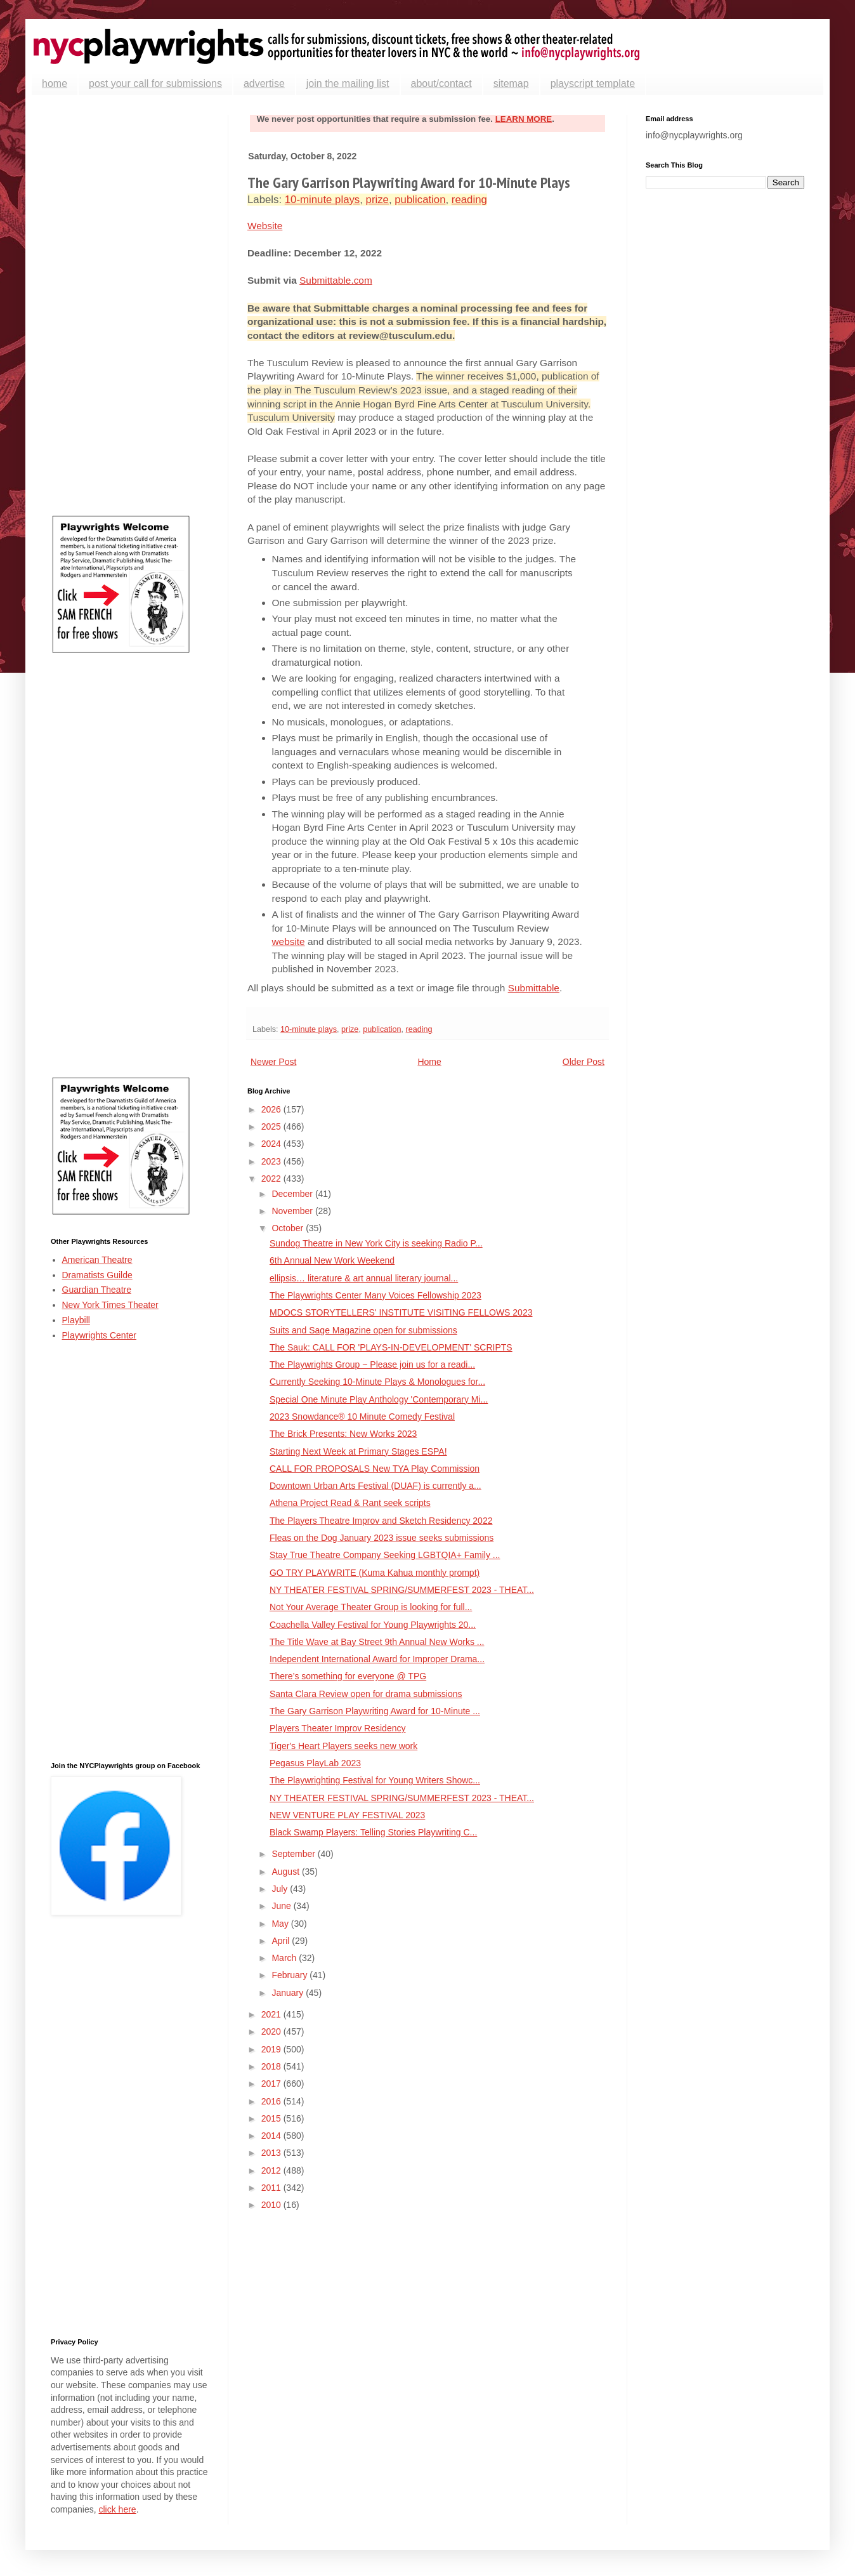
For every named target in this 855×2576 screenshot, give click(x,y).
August (286, 1871)
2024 (272, 1144)
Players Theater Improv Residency (338, 1728)
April (281, 1941)
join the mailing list (347, 83)
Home (429, 1062)
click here (117, 2509)
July (280, 1889)
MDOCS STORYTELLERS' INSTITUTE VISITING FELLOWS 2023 (401, 1312)
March (285, 1958)
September (294, 1854)
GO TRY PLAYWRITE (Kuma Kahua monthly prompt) (375, 1573)
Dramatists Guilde (97, 1275)
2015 (272, 2118)
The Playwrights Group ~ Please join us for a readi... (372, 1364)
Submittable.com (335, 280)
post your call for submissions (155, 83)
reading (469, 200)
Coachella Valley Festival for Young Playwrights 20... (373, 1625)
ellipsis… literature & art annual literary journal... (364, 1278)
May (280, 1924)
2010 (272, 2205)
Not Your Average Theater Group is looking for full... (371, 1607)
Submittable (533, 987)
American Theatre (97, 1260)
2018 (272, 2066)
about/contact (441, 83)
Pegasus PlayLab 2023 (315, 1763)
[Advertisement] (130, 305)
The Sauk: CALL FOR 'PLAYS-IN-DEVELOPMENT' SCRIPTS (391, 1347)
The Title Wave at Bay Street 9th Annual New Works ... (377, 1642)
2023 (272, 1161)
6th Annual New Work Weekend (332, 1260)
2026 (272, 1109)
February (290, 1975)
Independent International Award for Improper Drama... (377, 1659)
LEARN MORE (523, 119)
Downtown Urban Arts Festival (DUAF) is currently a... (375, 1486)
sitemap (511, 83)
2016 (272, 2101)
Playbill (76, 1320)
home (54, 83)
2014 (272, 2135)
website (288, 941)
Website (264, 225)
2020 (272, 2031)
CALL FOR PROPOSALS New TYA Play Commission (375, 1468)
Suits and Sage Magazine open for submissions (363, 1330)
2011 (272, 2188)
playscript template (593, 83)
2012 (272, 2170)
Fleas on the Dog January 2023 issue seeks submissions (381, 1538)
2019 (272, 2049)
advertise (264, 83)
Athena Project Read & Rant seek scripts (350, 1503)
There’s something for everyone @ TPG (348, 1676)
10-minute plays (322, 200)
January (288, 1993)
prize (377, 200)
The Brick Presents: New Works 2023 (343, 1434)
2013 (272, 2153)
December (293, 1194)
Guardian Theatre (96, 1290)
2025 (272, 1126)
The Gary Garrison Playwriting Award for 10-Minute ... (375, 1711)
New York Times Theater (110, 1305)
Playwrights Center (99, 1335)
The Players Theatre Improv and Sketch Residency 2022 (381, 1521)
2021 (272, 2014)
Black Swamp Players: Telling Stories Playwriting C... (373, 1832)
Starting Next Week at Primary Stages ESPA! (358, 1451)
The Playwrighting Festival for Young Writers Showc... (375, 1780)
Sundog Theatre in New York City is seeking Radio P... (376, 1243)
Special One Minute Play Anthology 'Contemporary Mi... (379, 1399)
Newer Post (273, 1062)
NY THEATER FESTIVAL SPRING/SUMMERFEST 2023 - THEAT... (402, 1590)
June (282, 1906)
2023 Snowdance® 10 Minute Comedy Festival (362, 1416)
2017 (272, 2083)
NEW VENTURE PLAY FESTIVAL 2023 (347, 1815)
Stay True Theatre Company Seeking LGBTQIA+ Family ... (385, 1555)
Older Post (583, 1062)
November (293, 1211)
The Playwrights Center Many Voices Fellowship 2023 (375, 1295)
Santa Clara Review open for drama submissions (366, 1694)
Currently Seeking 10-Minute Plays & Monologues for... (377, 1382)
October (288, 1228)
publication (420, 200)
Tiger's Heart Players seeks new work (343, 1746)
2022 (272, 1178)
